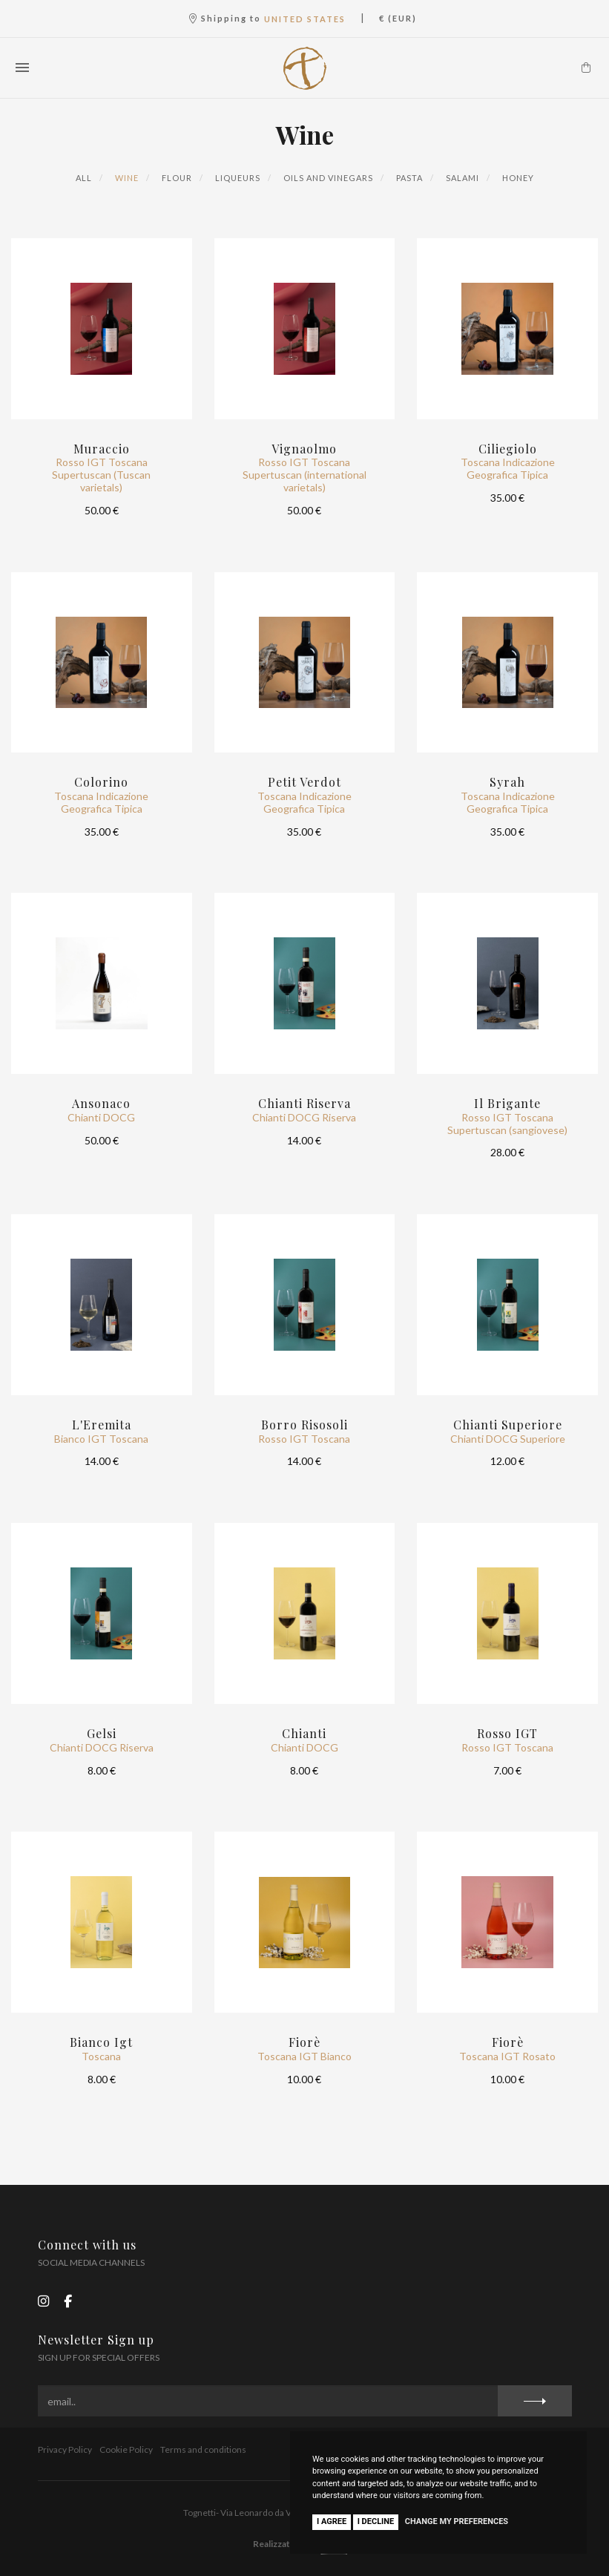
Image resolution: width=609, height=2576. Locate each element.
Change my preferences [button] (456, 2521)
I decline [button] (376, 2521)
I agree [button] (331, 2521)
